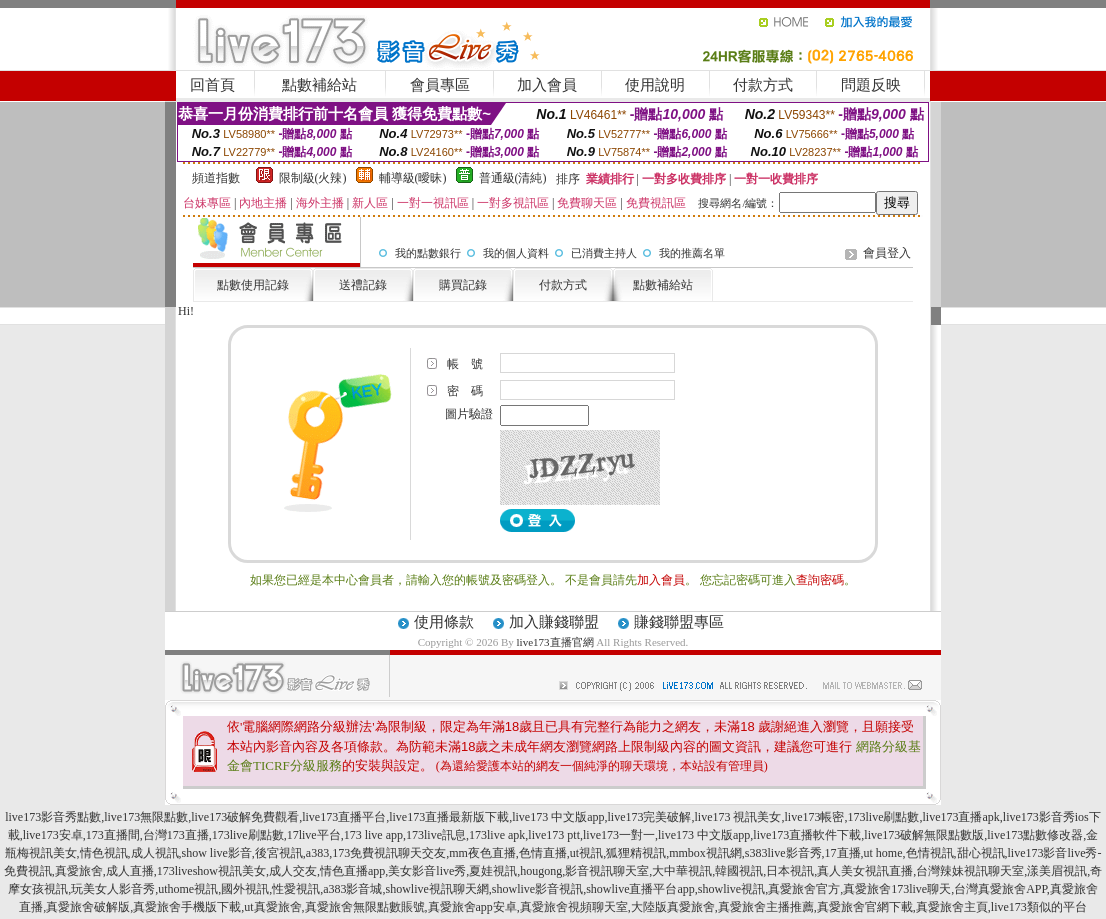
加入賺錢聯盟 (554, 622)
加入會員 (547, 85)
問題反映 (871, 85)
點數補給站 (319, 85)
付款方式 (763, 85)
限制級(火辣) (313, 178)
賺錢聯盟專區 (679, 622)
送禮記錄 (363, 285)
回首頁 (212, 85)
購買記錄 (463, 285)
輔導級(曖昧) (413, 178)
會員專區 (440, 85)
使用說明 (655, 85)
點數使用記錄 (253, 285)
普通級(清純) (513, 178)
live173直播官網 (555, 642)
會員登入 (887, 253)
